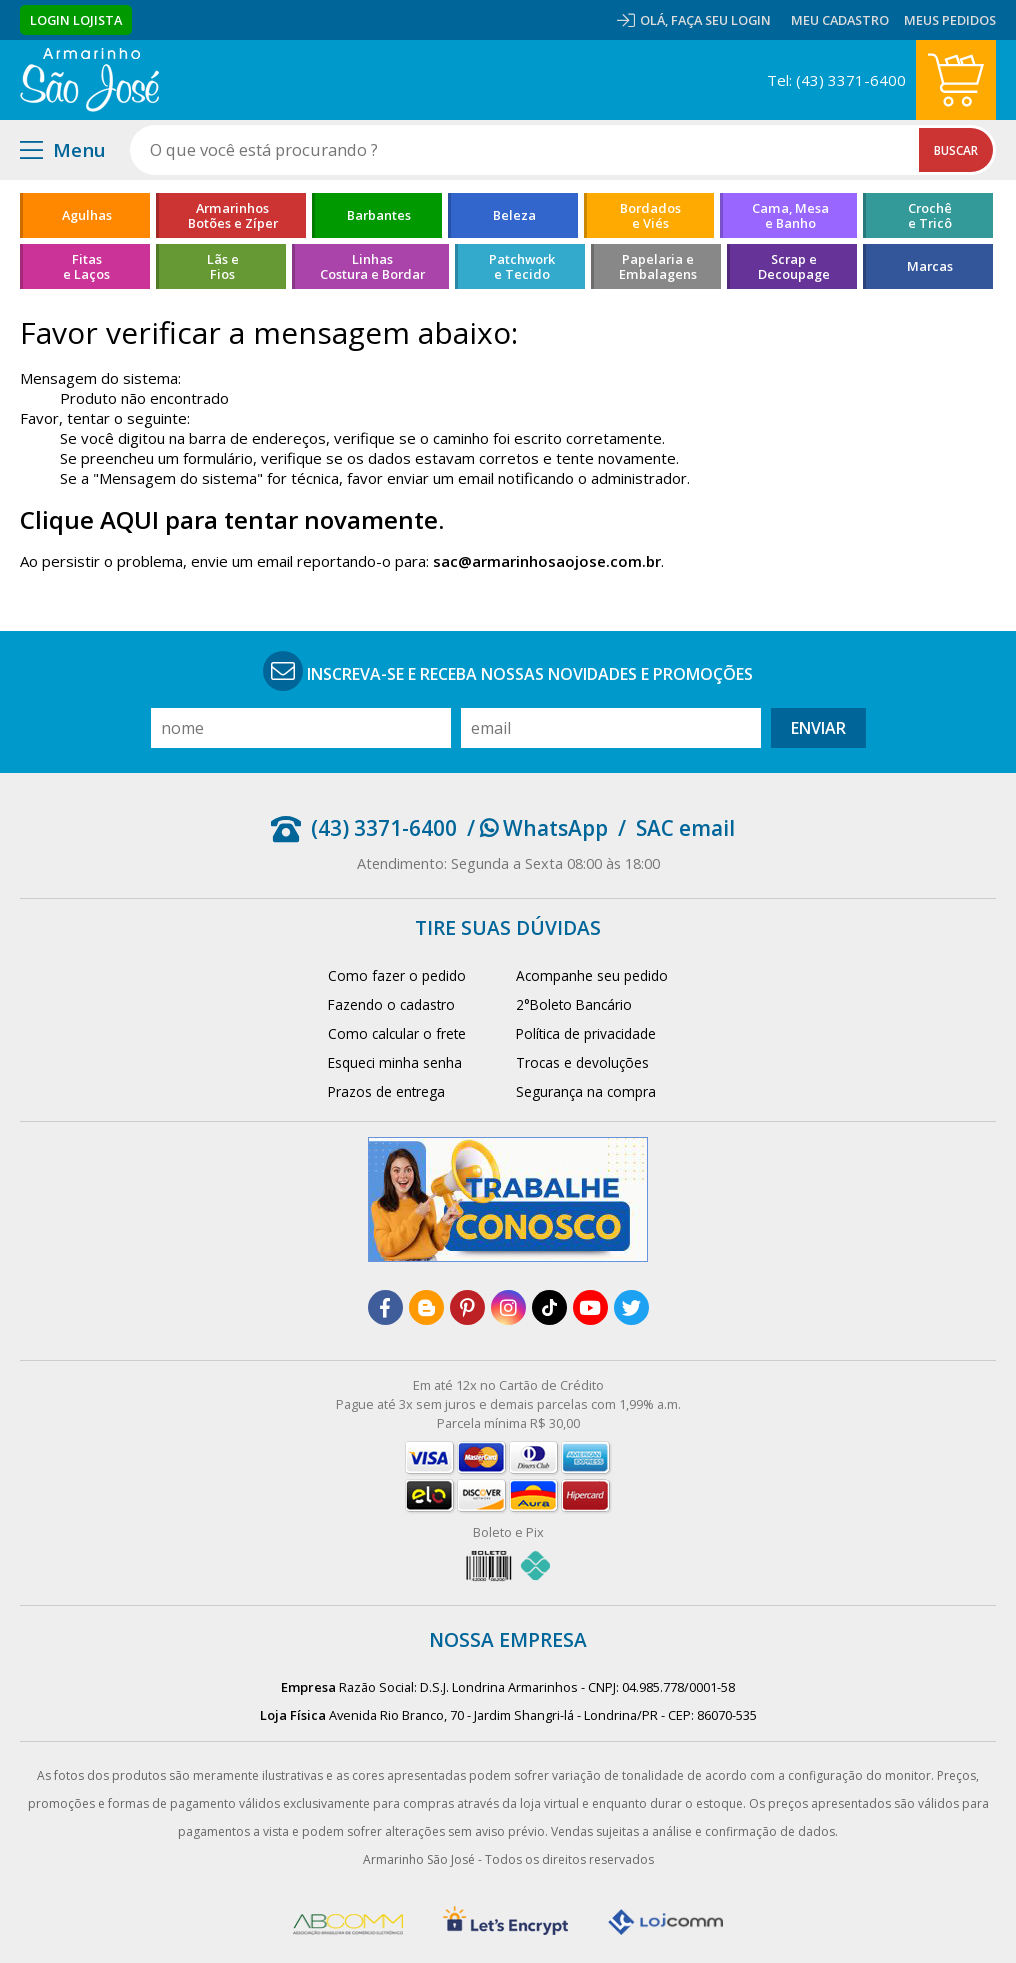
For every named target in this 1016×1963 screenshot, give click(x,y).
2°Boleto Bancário (574, 1004)
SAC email (685, 828)
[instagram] (508, 1307)
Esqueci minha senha (395, 1062)
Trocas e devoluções (582, 1062)
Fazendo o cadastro (391, 1004)
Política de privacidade (586, 1033)
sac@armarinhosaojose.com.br (547, 561)
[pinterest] (467, 1307)
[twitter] (631, 1307)
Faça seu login (721, 20)
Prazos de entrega (386, 1091)
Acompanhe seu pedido (592, 975)
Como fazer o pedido (397, 975)
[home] (89, 80)
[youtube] (590, 1307)
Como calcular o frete (397, 1033)
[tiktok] (549, 1307)
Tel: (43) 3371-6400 (836, 80)
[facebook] (385, 1307)
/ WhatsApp (537, 828)
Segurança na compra (586, 1091)
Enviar (818, 728)
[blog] (426, 1307)
